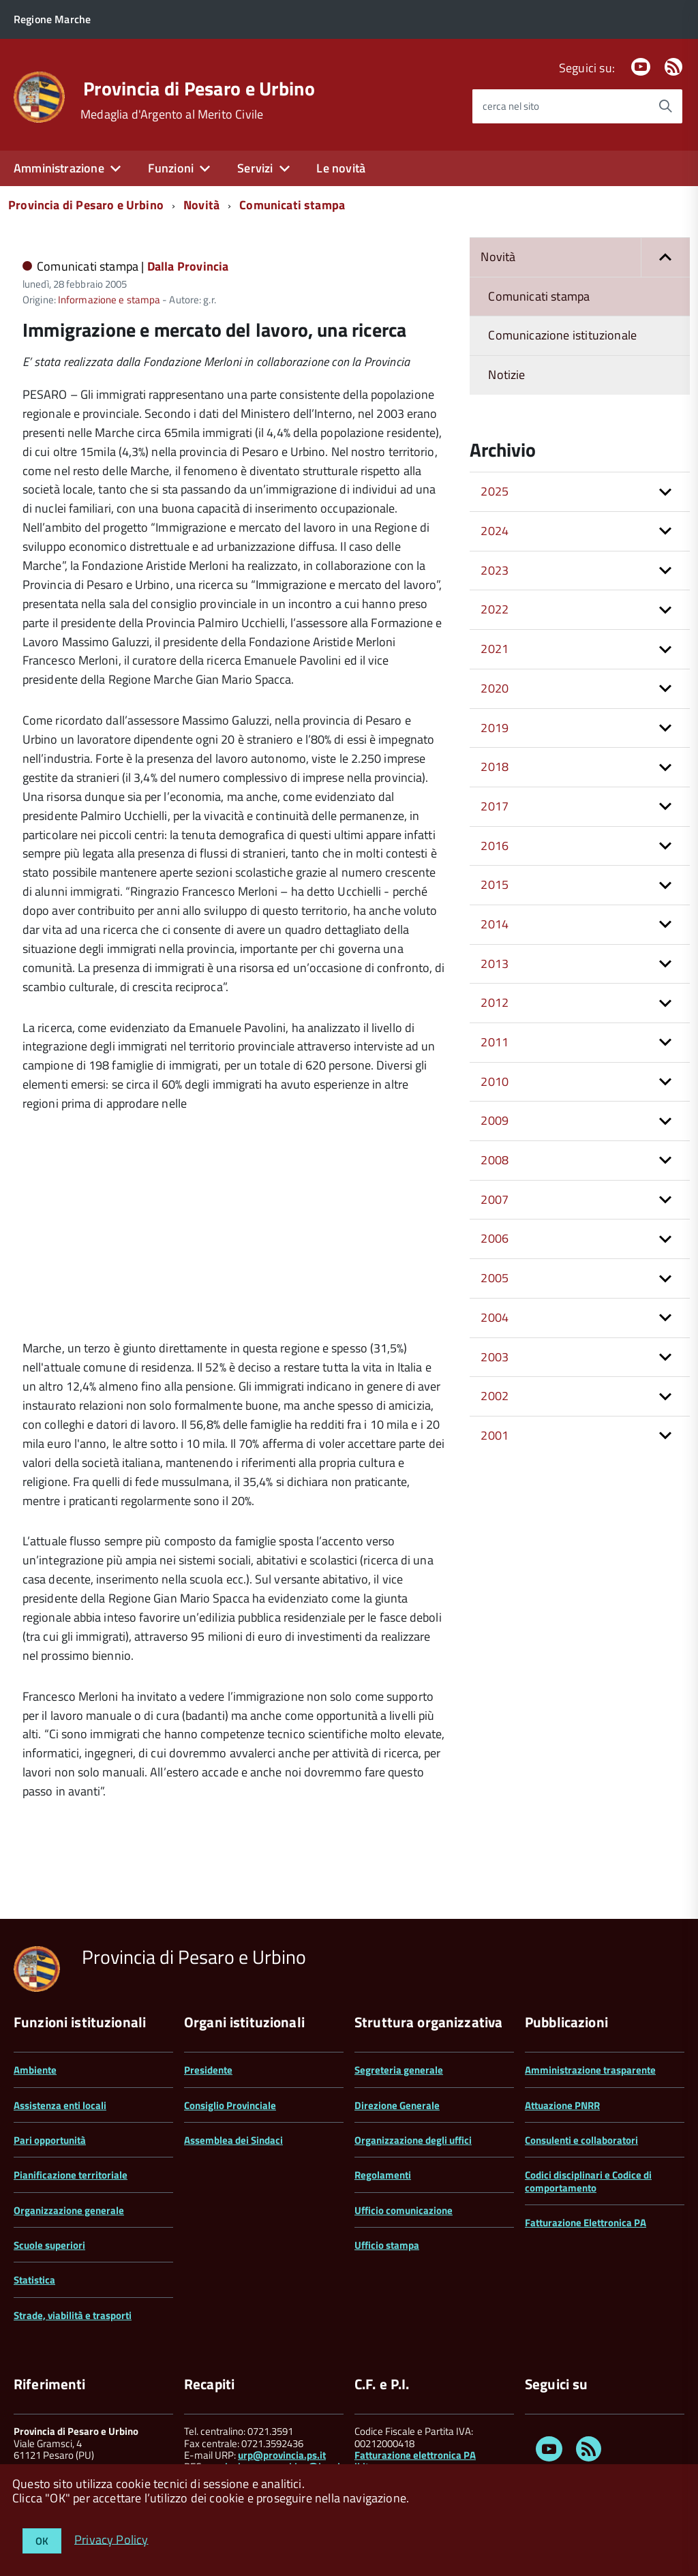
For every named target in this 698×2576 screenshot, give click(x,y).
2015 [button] (495, 884)
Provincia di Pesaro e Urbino (199, 88)
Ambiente (35, 2070)
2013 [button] (495, 963)
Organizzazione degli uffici (413, 2140)
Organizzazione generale (69, 2210)
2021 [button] (495, 648)
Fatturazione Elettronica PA (585, 2222)
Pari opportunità (50, 2140)
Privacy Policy (111, 2539)
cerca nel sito (511, 106)
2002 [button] (495, 1396)
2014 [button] (495, 924)
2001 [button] (495, 1435)
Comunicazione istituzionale (562, 335)
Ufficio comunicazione (403, 2210)
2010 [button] (495, 1081)
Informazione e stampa (109, 299)
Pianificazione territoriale (70, 2175)
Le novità (340, 168)
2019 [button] (495, 727)
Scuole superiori (49, 2245)
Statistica (34, 2280)
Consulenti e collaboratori (581, 2140)
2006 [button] (495, 1238)
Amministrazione (59, 168)
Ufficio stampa (386, 2245)
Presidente (208, 2070)
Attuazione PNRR (562, 2105)
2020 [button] (495, 688)
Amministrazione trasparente (590, 2070)
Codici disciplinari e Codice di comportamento (588, 2181)
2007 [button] (495, 1199)
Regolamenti (382, 2175)
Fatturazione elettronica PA (415, 2455)
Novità (201, 205)
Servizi (255, 168)
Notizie (506, 374)
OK (41, 2541)
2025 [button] (495, 491)
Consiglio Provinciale (230, 2105)
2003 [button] (495, 1357)
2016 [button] (495, 845)
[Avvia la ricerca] (665, 106)
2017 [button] (495, 806)
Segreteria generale (398, 2070)
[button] (665, 257)
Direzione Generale (397, 2105)
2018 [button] (495, 766)
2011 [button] (495, 1042)
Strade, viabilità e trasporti (73, 2315)
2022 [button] (495, 609)
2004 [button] (495, 1317)
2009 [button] (495, 1120)
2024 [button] (495, 530)
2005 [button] (495, 1278)
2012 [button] (495, 1002)
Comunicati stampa (292, 205)
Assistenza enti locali (60, 2105)
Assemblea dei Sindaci (233, 2140)
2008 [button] (495, 1160)
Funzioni (171, 168)
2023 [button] (495, 570)
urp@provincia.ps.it (282, 2455)
